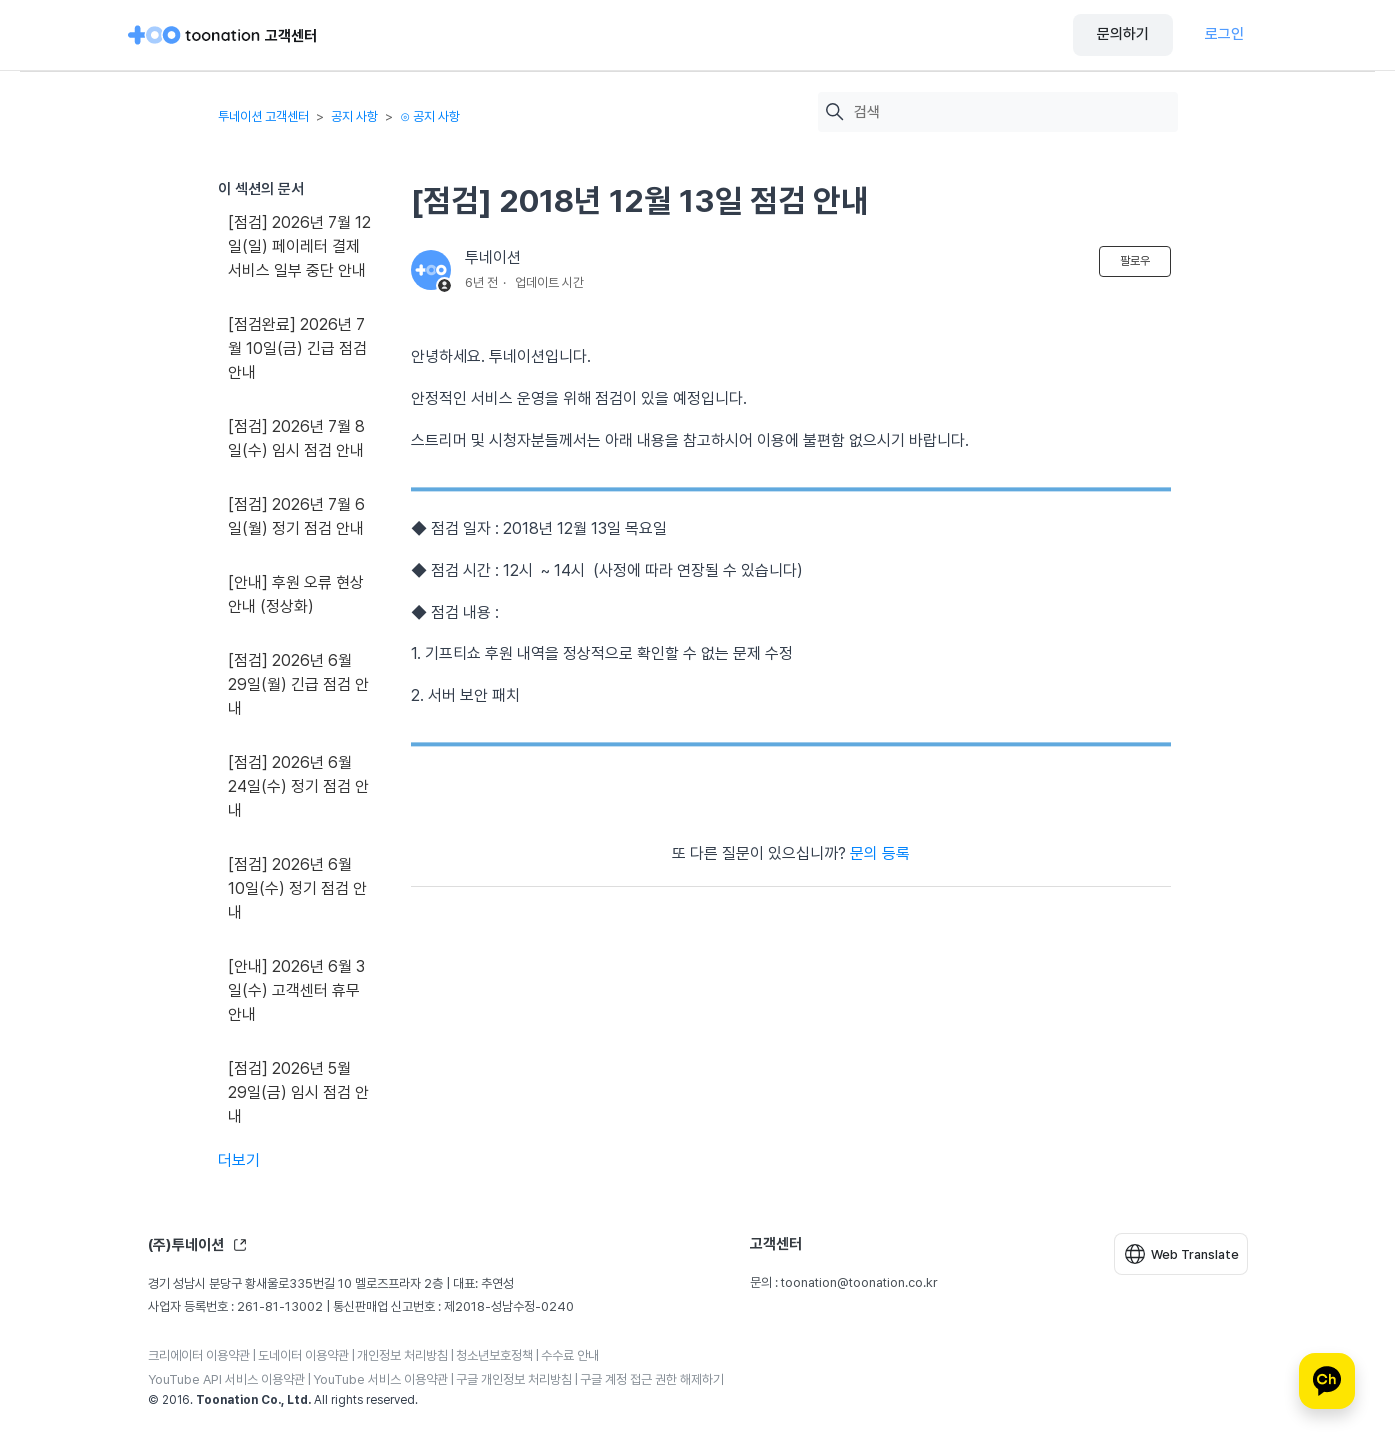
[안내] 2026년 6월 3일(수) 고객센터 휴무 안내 (296, 990)
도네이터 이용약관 (303, 1355)
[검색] (1011, 112)
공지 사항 (354, 116)
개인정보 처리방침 (402, 1355)
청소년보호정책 (494, 1355)
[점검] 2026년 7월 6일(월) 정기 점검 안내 (296, 516)
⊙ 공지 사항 (430, 116)
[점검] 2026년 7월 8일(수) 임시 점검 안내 (296, 438)
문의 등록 (880, 853)
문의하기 (1123, 34)
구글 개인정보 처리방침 (514, 1379)
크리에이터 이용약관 (199, 1355)
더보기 (239, 1160)
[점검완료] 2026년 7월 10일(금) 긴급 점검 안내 (297, 348)
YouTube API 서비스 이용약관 (226, 1379)
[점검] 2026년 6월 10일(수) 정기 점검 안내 (297, 888)
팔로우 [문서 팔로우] (1135, 261)
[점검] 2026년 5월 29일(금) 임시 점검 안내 (298, 1092)
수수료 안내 (570, 1355)
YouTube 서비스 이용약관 (380, 1379)
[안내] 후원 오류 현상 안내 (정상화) (296, 594)
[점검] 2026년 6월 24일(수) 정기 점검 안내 (298, 786)
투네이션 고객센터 (263, 116)
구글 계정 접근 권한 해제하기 (652, 1379)
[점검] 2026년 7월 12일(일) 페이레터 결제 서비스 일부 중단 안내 (299, 246)
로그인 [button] (1224, 34)
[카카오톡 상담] (1327, 1381)
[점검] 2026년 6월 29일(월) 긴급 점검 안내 (298, 684)
